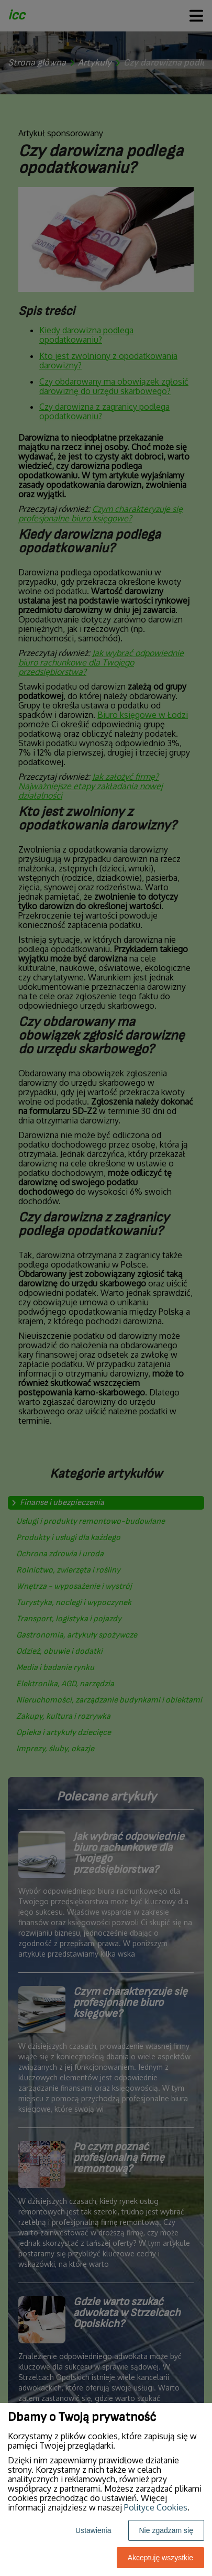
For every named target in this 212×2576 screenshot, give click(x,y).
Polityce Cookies (155, 2507)
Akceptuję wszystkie (160, 2557)
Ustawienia (93, 2530)
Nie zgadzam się (166, 2530)
